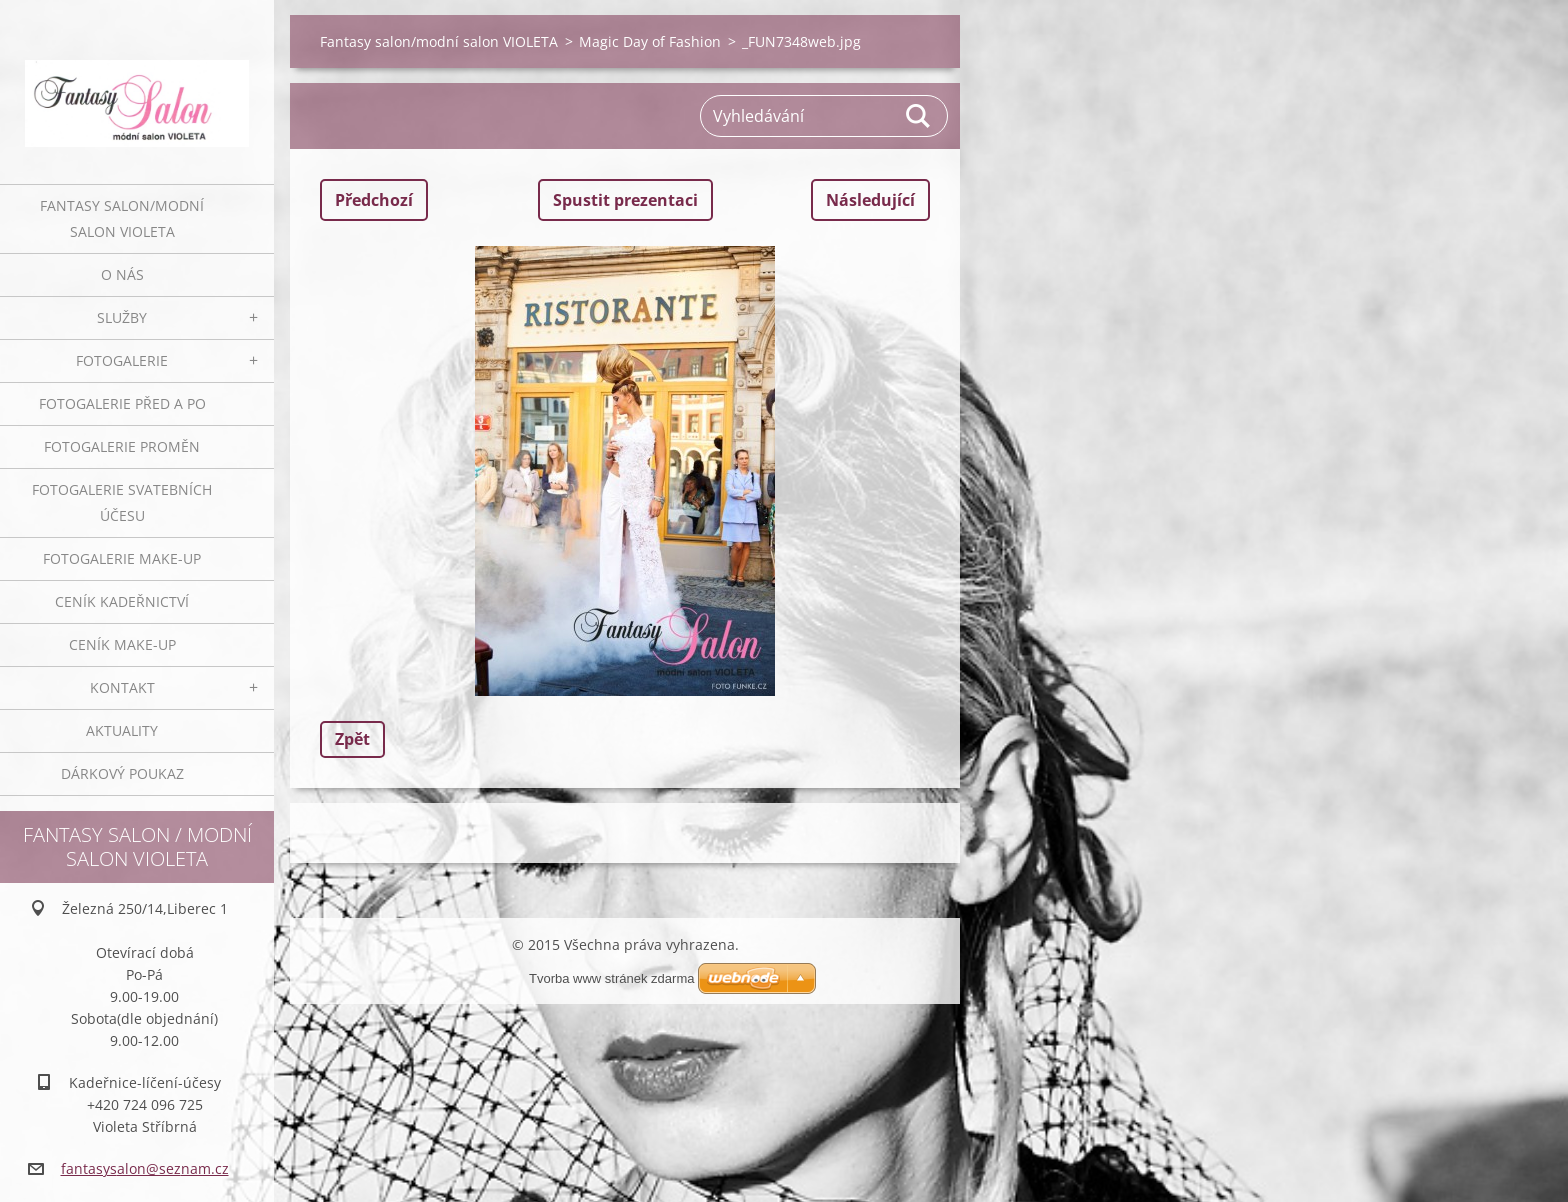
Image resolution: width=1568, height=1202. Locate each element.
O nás (122, 274)
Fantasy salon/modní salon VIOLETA (122, 218)
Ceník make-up (122, 644)
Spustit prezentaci (625, 200)
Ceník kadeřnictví (122, 601)
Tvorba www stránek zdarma (611, 978)
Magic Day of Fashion (650, 41)
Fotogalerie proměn (122, 446)
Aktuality (122, 730)
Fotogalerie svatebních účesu (122, 502)
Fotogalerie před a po (122, 403)
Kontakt (122, 687)
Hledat (919, 116)
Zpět (352, 739)
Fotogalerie (122, 360)
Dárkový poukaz (122, 773)
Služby (122, 317)
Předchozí (374, 200)
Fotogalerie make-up (122, 558)
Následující (870, 200)
